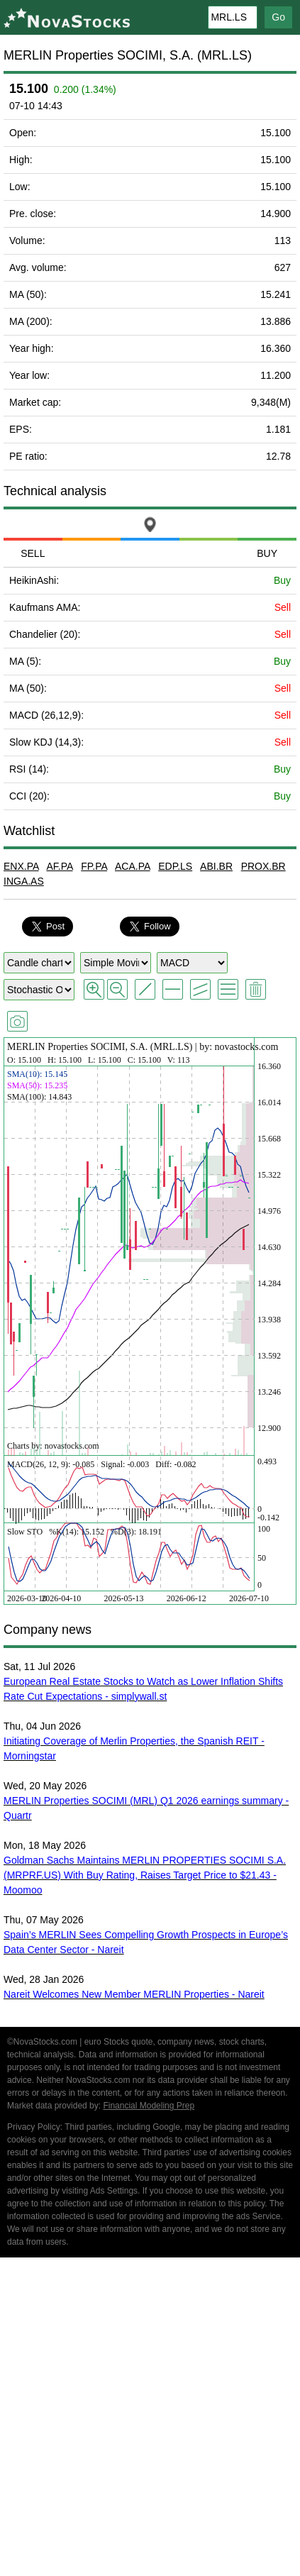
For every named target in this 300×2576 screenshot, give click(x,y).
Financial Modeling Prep (148, 2106)
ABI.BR (216, 866)
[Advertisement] (150, 2419)
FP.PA (94, 866)
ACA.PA (132, 866)
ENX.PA (21, 866)
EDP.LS (175, 866)
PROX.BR (263, 866)
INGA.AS (24, 881)
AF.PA (59, 866)
